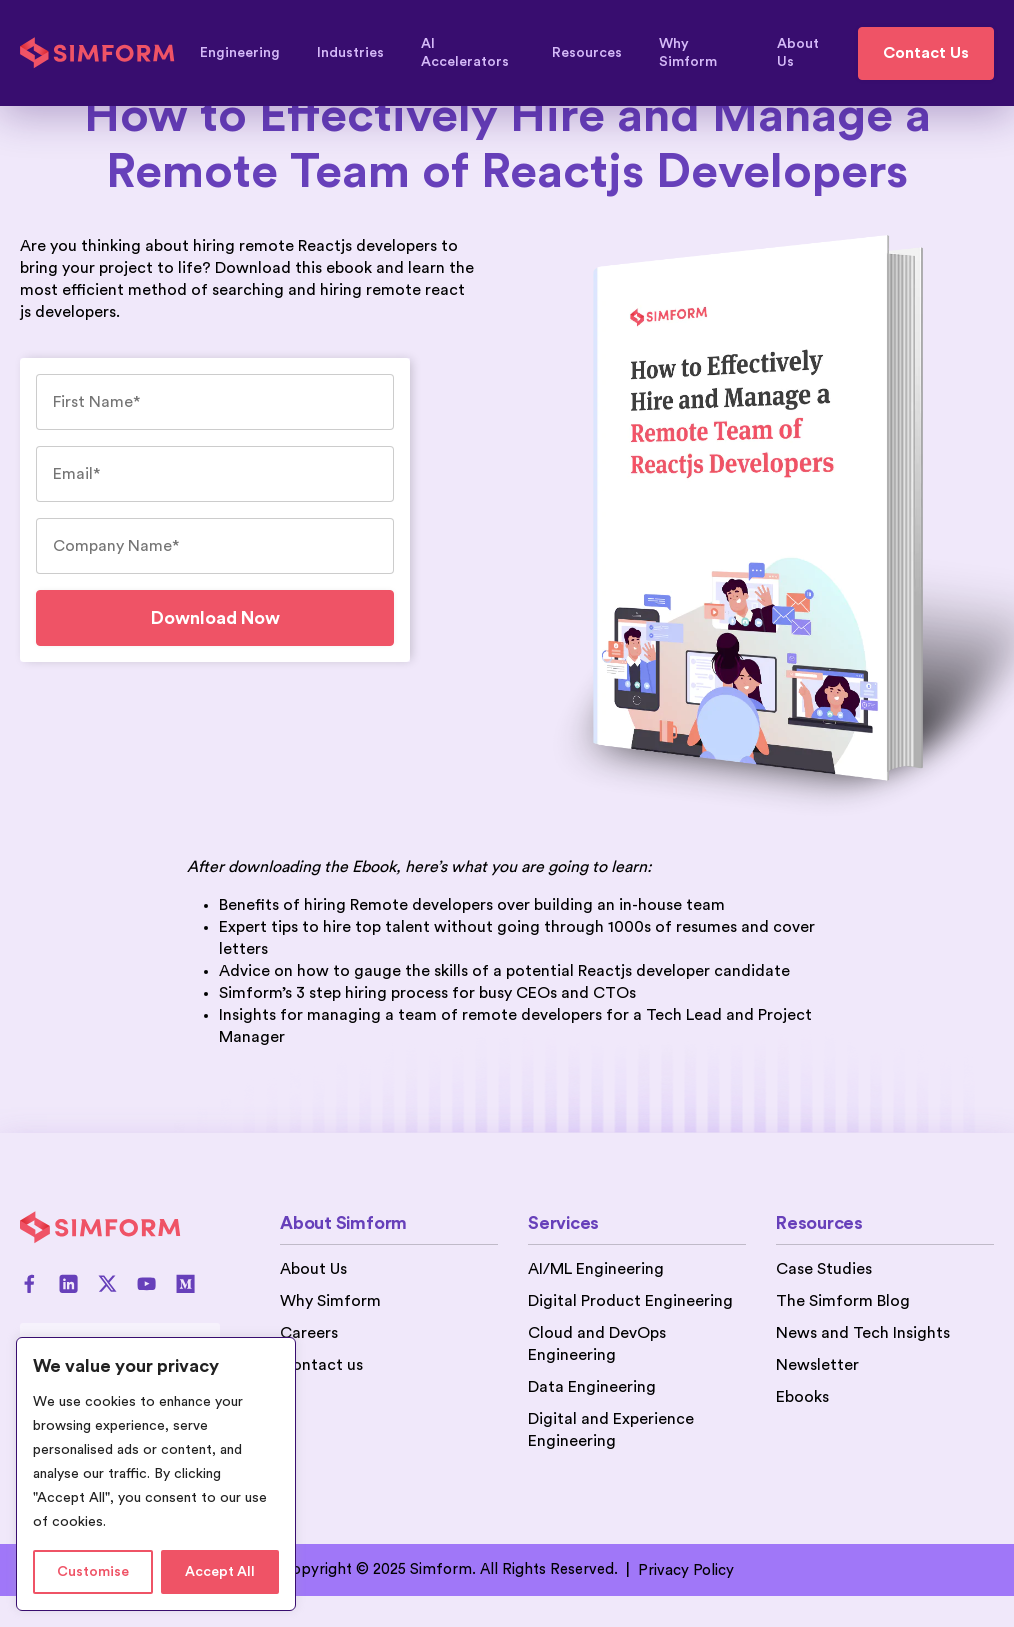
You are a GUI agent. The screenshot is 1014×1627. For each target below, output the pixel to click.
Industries (360, 53)
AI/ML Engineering (596, 1269)
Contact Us (926, 53)
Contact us (321, 1365)
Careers (309, 1333)
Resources (596, 53)
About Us (798, 53)
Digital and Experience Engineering (611, 1430)
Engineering (249, 53)
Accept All (220, 1572)
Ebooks (802, 1397)
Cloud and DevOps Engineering (597, 1344)
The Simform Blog (843, 1301)
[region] (156, 1474)
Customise (93, 1572)
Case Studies (824, 1269)
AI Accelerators (477, 53)
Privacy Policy (686, 1570)
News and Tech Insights (863, 1333)
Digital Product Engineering (630, 1301)
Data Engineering (592, 1387)
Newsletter (817, 1365)
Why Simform (709, 53)
